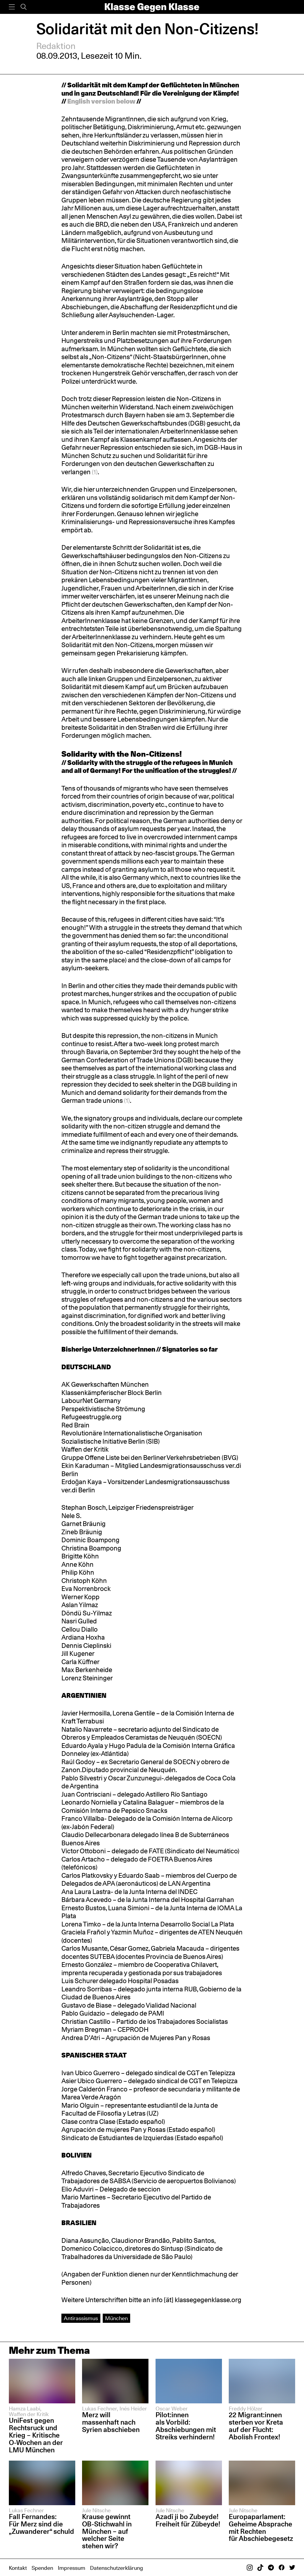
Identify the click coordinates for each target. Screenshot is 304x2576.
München (116, 2318)
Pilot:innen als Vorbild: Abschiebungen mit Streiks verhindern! (186, 2426)
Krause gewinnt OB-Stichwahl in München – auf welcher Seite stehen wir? (107, 2531)
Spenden (42, 2567)
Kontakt (18, 2567)
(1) (95, 472)
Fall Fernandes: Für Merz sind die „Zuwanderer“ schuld (41, 2524)
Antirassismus (81, 2318)
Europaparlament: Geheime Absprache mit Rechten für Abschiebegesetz (262, 2528)
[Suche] (24, 7)
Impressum (71, 2567)
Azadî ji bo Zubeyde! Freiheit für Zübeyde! (188, 2520)
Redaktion (56, 46)
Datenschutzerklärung (116, 2567)
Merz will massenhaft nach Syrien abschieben (111, 2422)
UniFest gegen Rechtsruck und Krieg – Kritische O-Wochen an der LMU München (36, 2435)
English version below (101, 101)
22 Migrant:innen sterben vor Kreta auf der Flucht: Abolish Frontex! (256, 2426)
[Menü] (12, 7)
